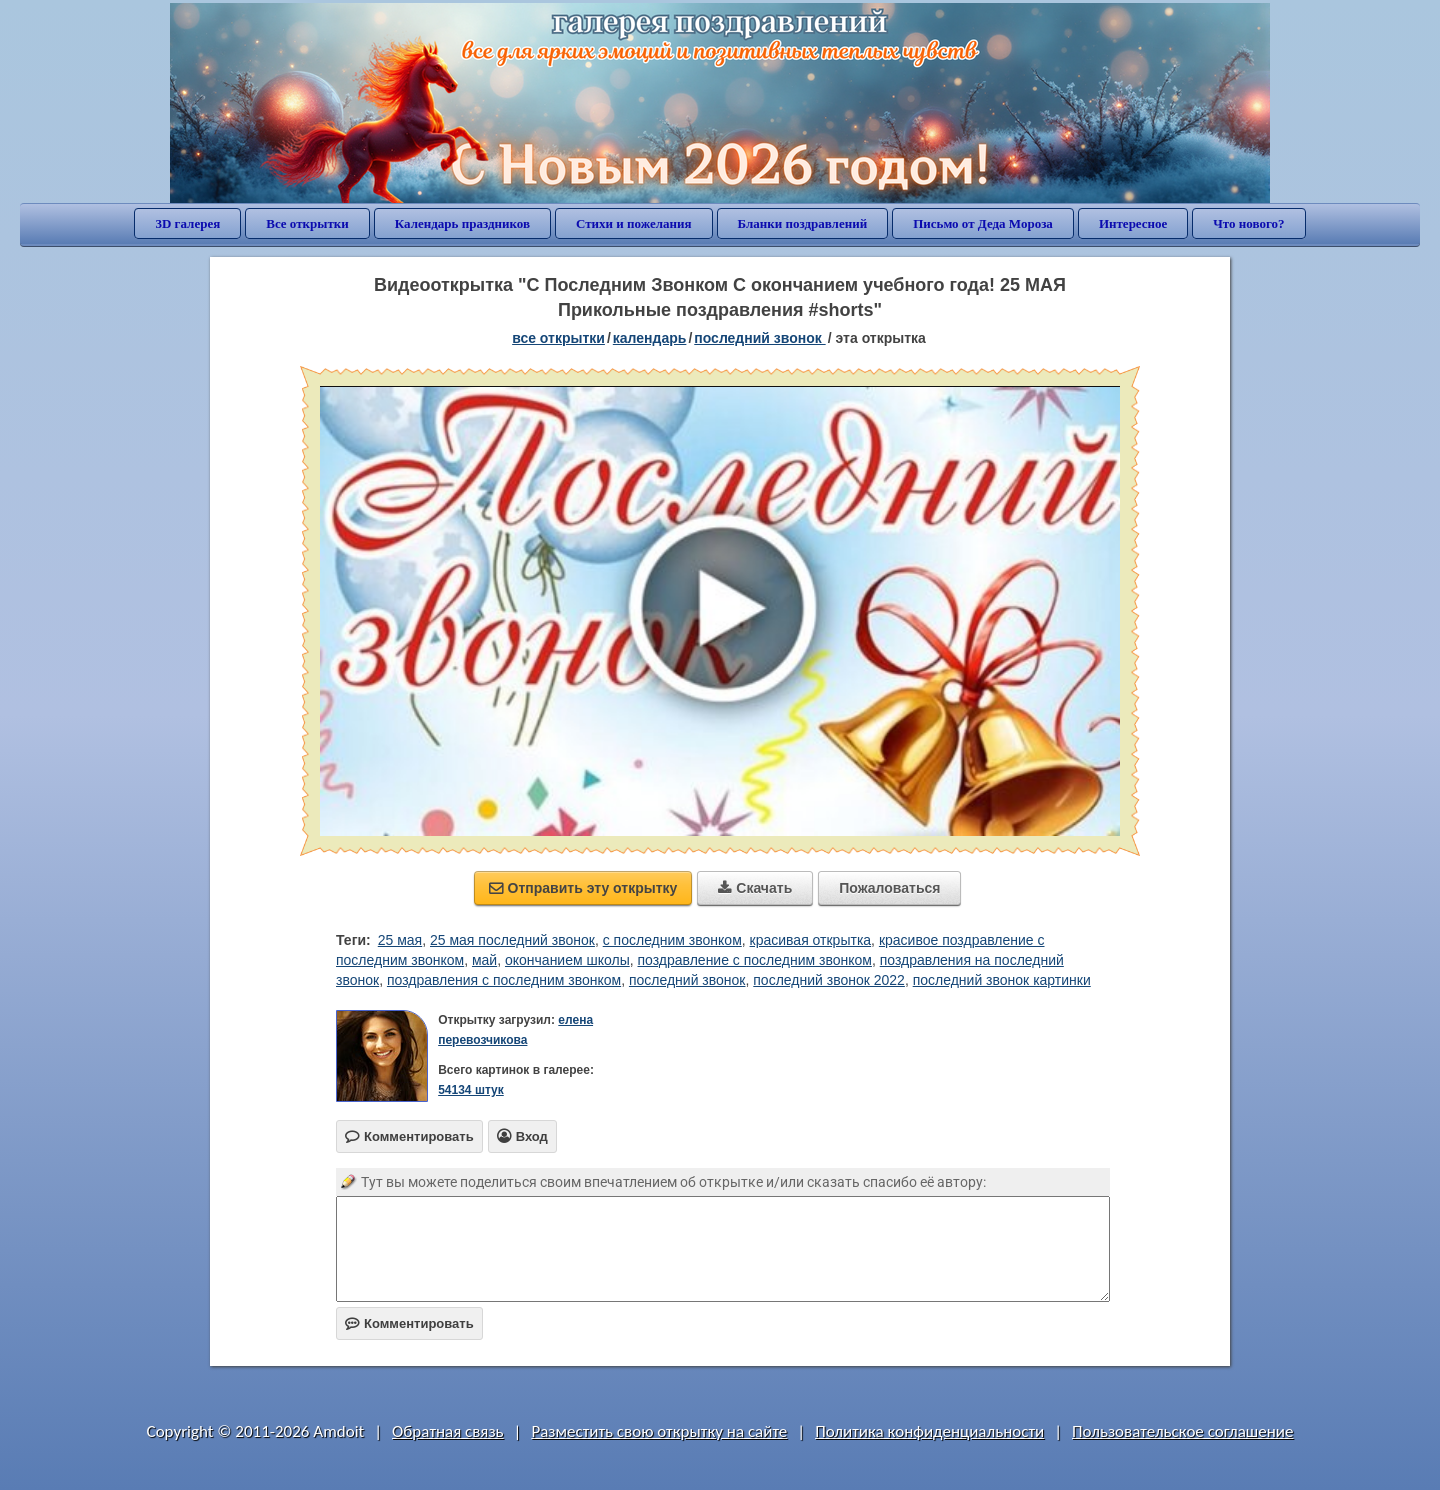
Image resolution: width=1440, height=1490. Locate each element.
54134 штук (471, 1090)
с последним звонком (672, 940)
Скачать (755, 888)
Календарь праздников (462, 223)
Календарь (650, 338)
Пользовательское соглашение (1182, 1431)
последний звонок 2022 (829, 980)
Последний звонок (759, 338)
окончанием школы (567, 960)
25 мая (400, 940)
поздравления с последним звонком (504, 980)
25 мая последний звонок (512, 940)
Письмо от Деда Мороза (983, 223)
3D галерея (187, 223)
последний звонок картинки (1002, 980)
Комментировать (409, 1323)
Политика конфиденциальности (929, 1431)
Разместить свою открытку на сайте (659, 1431)
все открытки (558, 338)
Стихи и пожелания (634, 223)
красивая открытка (811, 940)
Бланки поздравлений (803, 223)
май (484, 960)
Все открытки (307, 223)
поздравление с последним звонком (755, 960)
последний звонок (687, 980)
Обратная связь (448, 1431)
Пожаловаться (889, 888)
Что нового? (1248, 223)
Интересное (1133, 223)
